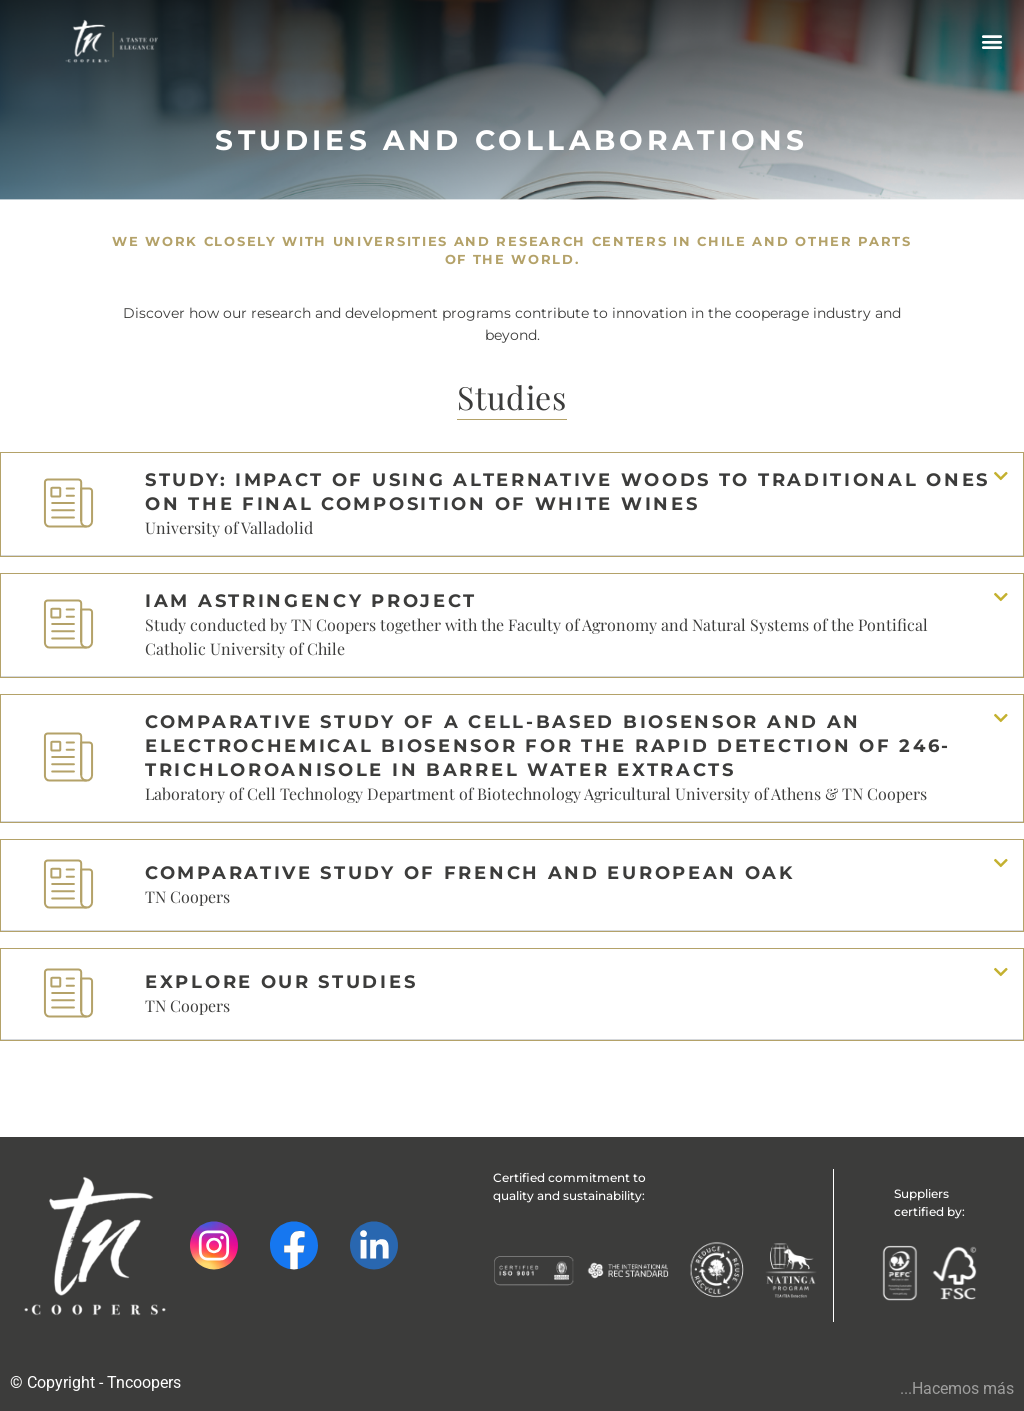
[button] (991, 40)
